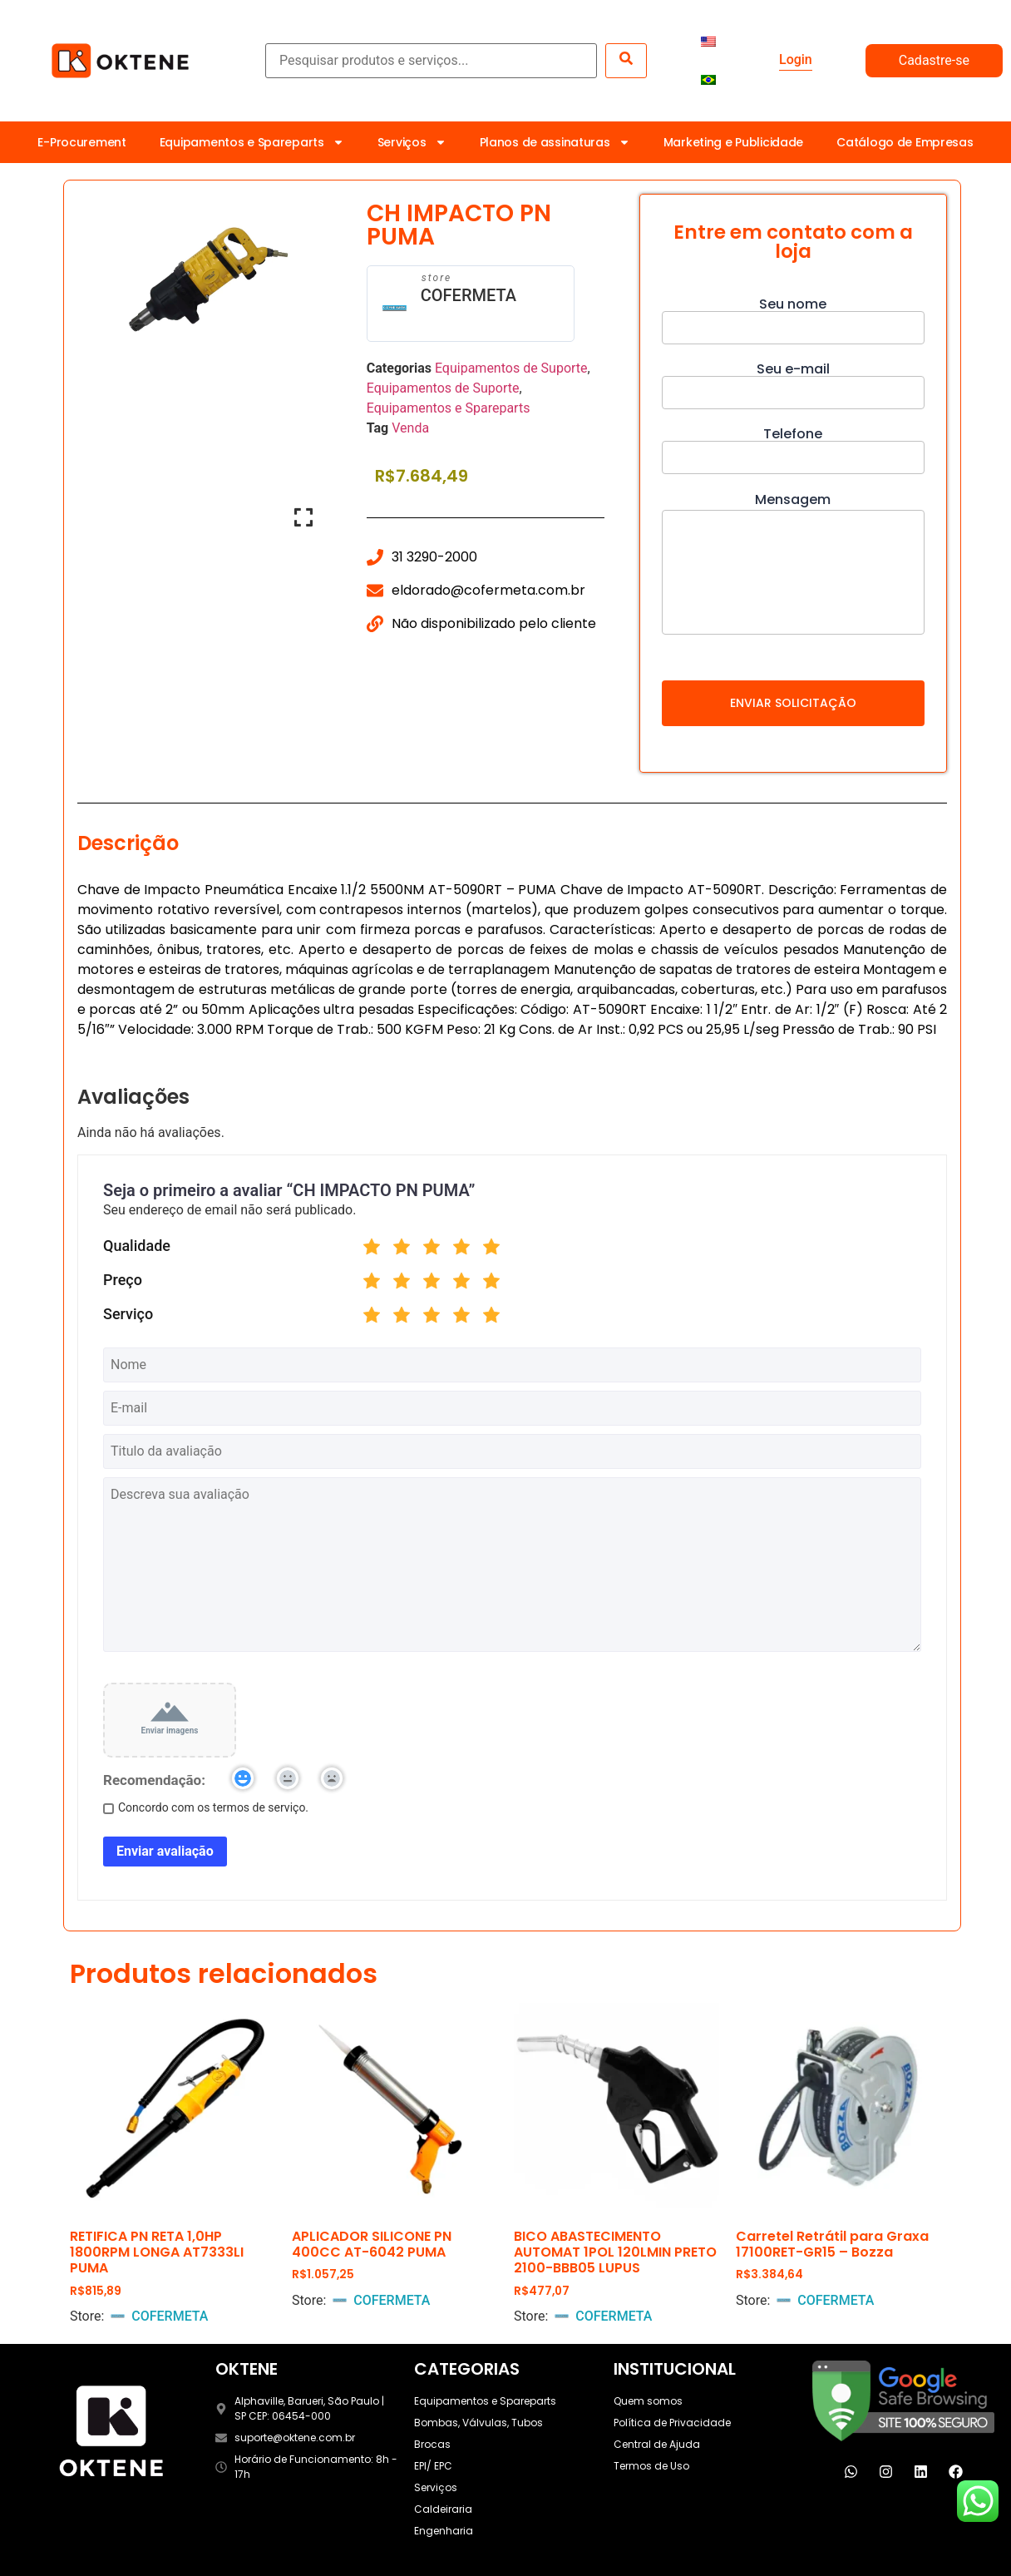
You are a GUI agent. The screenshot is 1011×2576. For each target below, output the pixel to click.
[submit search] (626, 60)
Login (795, 59)
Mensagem (793, 565)
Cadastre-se (934, 60)
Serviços (411, 142)
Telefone (793, 447)
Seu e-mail (793, 382)
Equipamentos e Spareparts (252, 142)
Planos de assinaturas (555, 142)
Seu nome (793, 317)
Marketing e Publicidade (733, 142)
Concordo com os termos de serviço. (205, 1807)
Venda (410, 428)
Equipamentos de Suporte (511, 368)
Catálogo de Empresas (904, 142)
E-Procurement (81, 142)
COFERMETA (468, 295)
